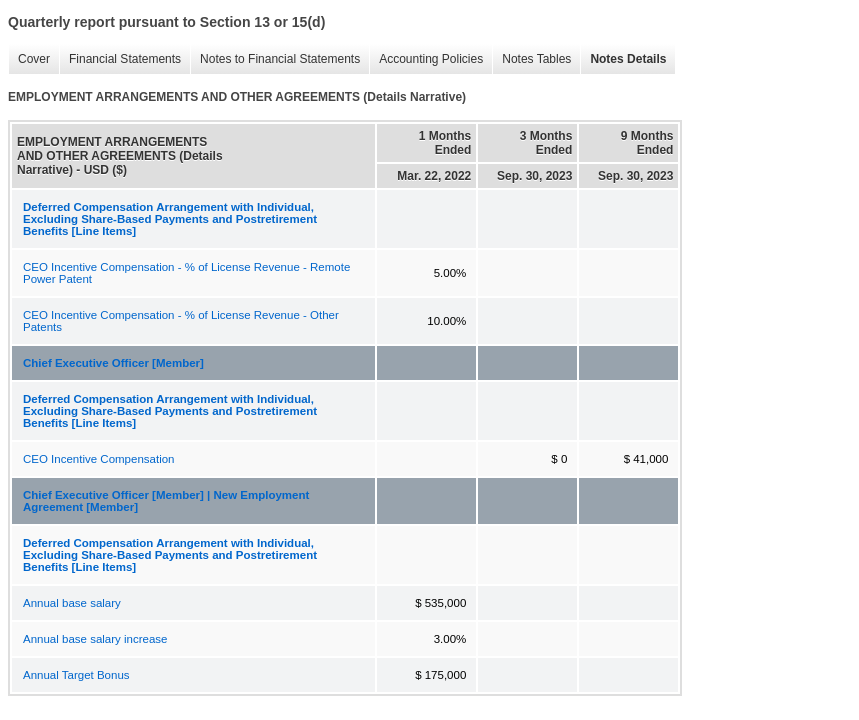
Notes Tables (531, 59)
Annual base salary (72, 603)
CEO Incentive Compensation (99, 459)
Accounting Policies (426, 59)
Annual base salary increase (95, 639)
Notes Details (623, 59)
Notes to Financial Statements (275, 59)
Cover (29, 59)
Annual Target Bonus (76, 675)
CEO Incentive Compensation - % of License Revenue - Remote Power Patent (186, 273)
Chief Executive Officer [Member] (113, 363)
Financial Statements (120, 59)
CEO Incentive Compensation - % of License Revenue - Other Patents (181, 321)
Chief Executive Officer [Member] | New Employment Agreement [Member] (166, 501)
